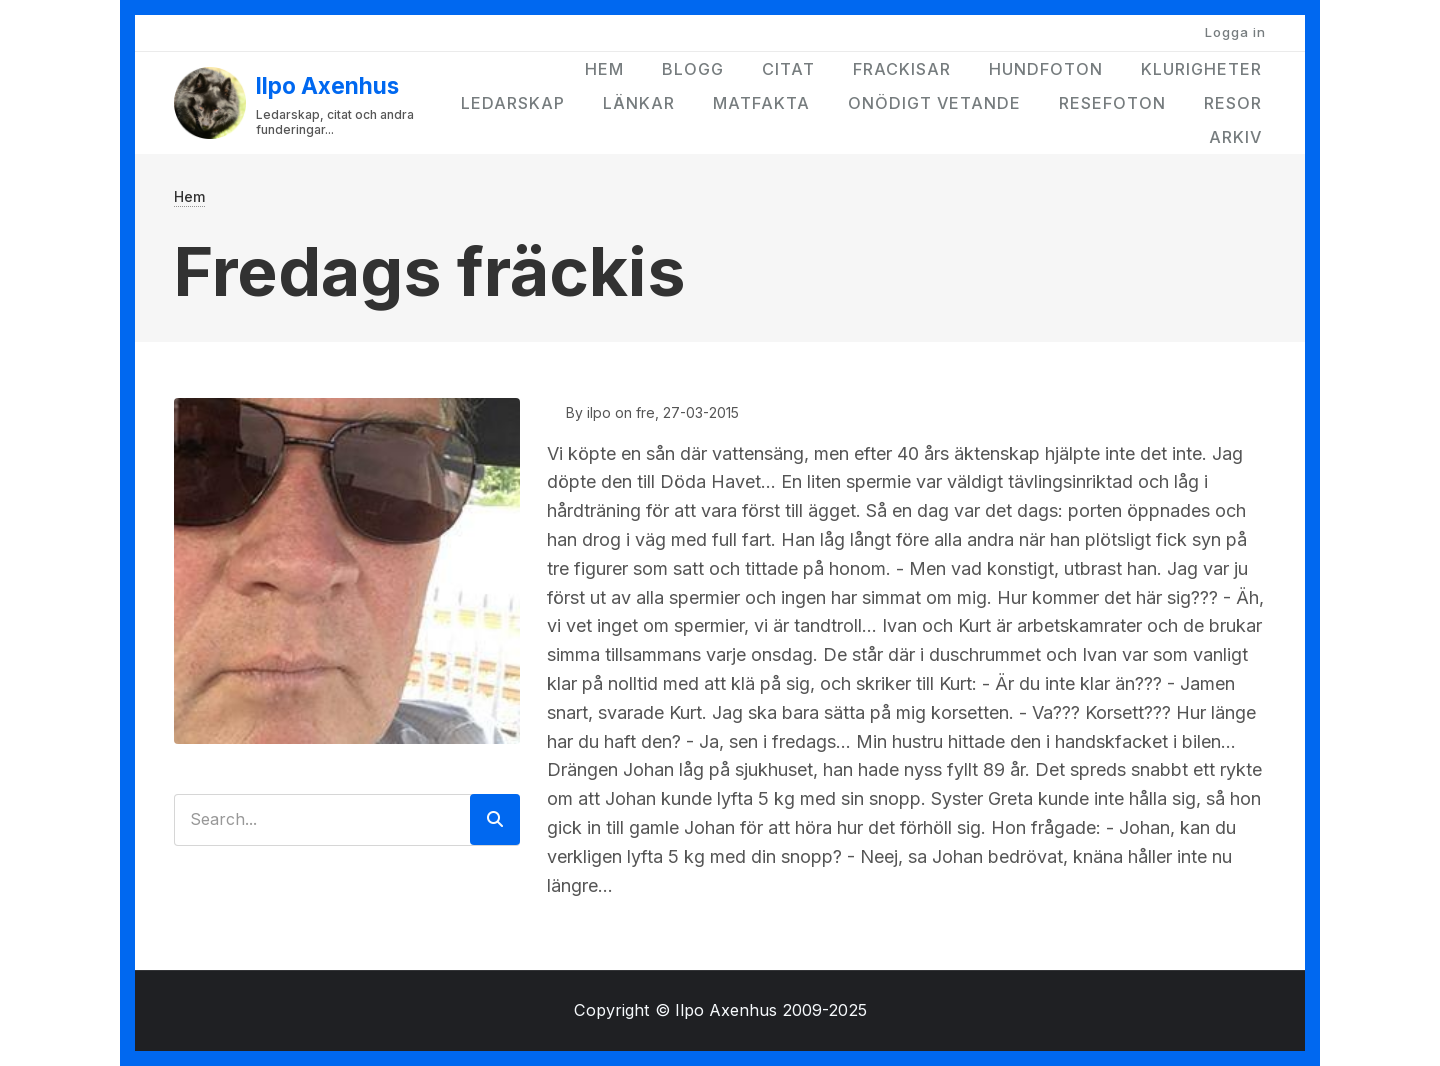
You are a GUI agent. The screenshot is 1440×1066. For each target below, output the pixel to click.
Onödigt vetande (934, 103)
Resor (1233, 103)
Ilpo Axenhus (327, 85)
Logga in (1235, 32)
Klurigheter (1201, 69)
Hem (604, 69)
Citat (788, 69)
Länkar (639, 103)
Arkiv (1235, 137)
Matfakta (761, 103)
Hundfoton (1046, 69)
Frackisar (902, 69)
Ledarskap (513, 103)
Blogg (693, 69)
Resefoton (1112, 103)
